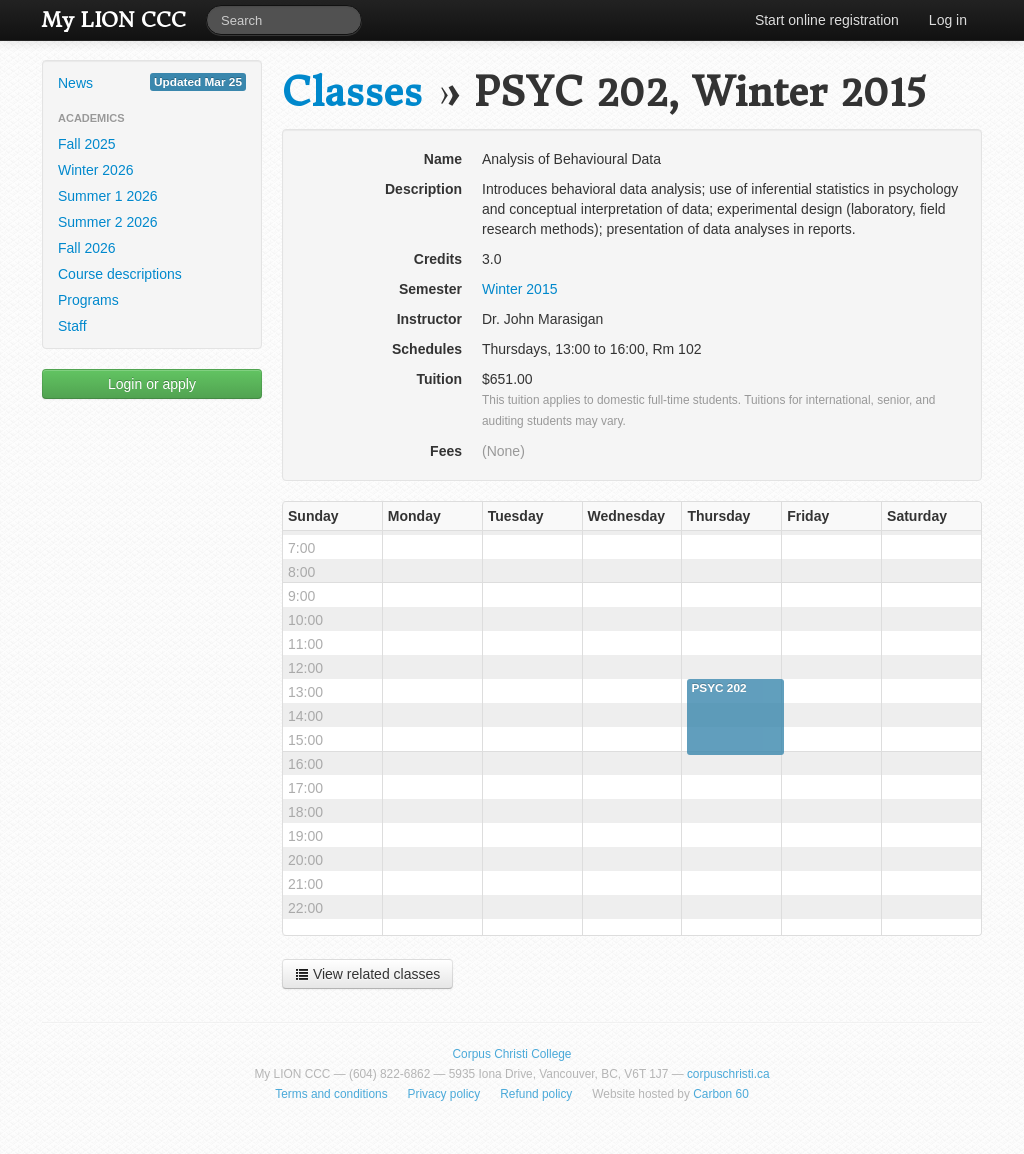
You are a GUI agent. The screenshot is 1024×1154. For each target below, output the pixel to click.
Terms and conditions (331, 1094)
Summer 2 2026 (108, 222)
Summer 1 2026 (108, 196)
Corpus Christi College (512, 1054)
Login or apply (152, 384)
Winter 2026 (95, 170)
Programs (88, 300)
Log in (948, 20)
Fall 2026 (87, 248)
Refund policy (536, 1094)
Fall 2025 (87, 144)
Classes (352, 92)
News (152, 82)
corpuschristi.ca (728, 1074)
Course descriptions (120, 274)
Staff (72, 326)
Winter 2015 (519, 289)
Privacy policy (444, 1094)
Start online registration (827, 20)
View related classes (367, 974)
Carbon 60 (721, 1094)
